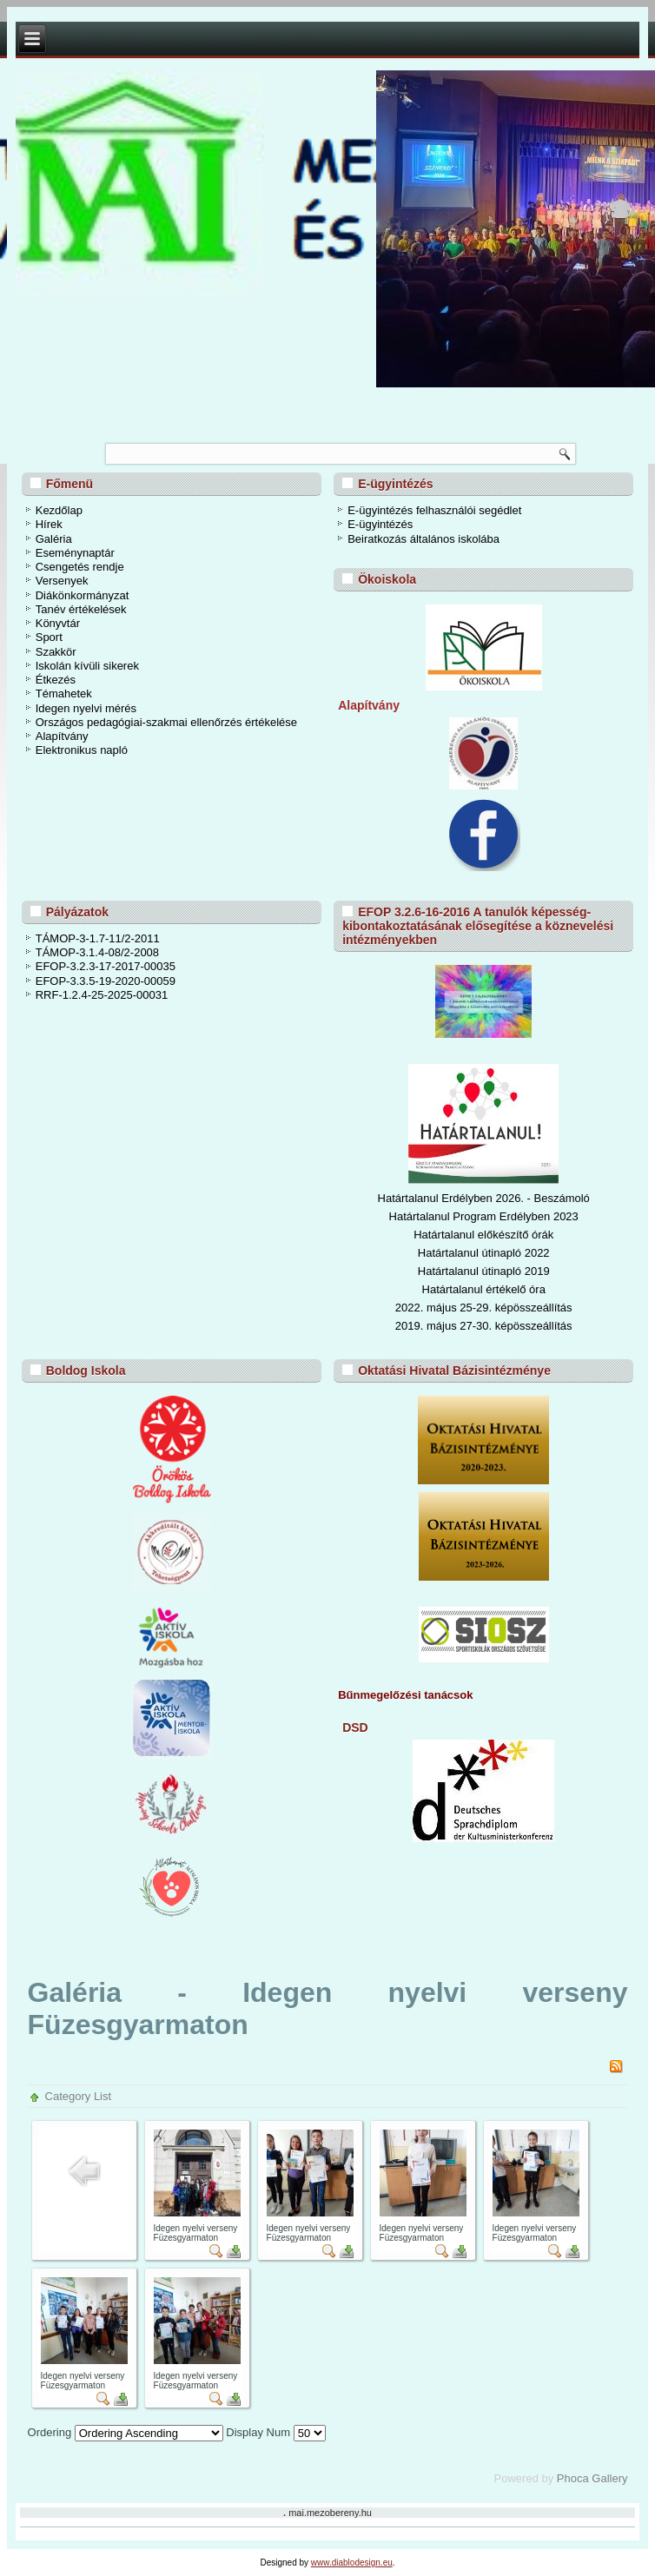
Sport (49, 637)
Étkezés (56, 679)
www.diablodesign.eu (352, 2562)
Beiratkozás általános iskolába (423, 538)
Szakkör (56, 651)
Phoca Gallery (592, 2478)
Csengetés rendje (80, 566)
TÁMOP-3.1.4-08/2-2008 (97, 952)
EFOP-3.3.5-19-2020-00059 (105, 980)
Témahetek (64, 693)
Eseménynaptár (75, 552)
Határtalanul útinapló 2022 (484, 1252)
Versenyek (62, 580)
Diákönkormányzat (82, 595)
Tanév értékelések (81, 609)
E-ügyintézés (380, 524)
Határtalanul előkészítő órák (483, 1234)
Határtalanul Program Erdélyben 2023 (484, 1216)
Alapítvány (62, 736)
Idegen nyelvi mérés (86, 708)
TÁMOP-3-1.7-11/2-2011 (98, 938)
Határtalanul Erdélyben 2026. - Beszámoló (484, 1198)
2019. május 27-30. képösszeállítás (483, 1325)
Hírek (49, 524)
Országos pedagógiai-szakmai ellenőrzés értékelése (166, 722)
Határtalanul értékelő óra (484, 1289)
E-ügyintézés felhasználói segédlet (434, 510)
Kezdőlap (59, 510)
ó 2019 (532, 1271)
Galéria (54, 538)
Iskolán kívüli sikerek (87, 665)
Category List (78, 2096)
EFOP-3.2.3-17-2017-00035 (105, 966)
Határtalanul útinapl (466, 1271)
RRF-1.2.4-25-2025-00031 (102, 994)
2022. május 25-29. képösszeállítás (483, 1307)
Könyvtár (58, 623)
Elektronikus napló (82, 749)
